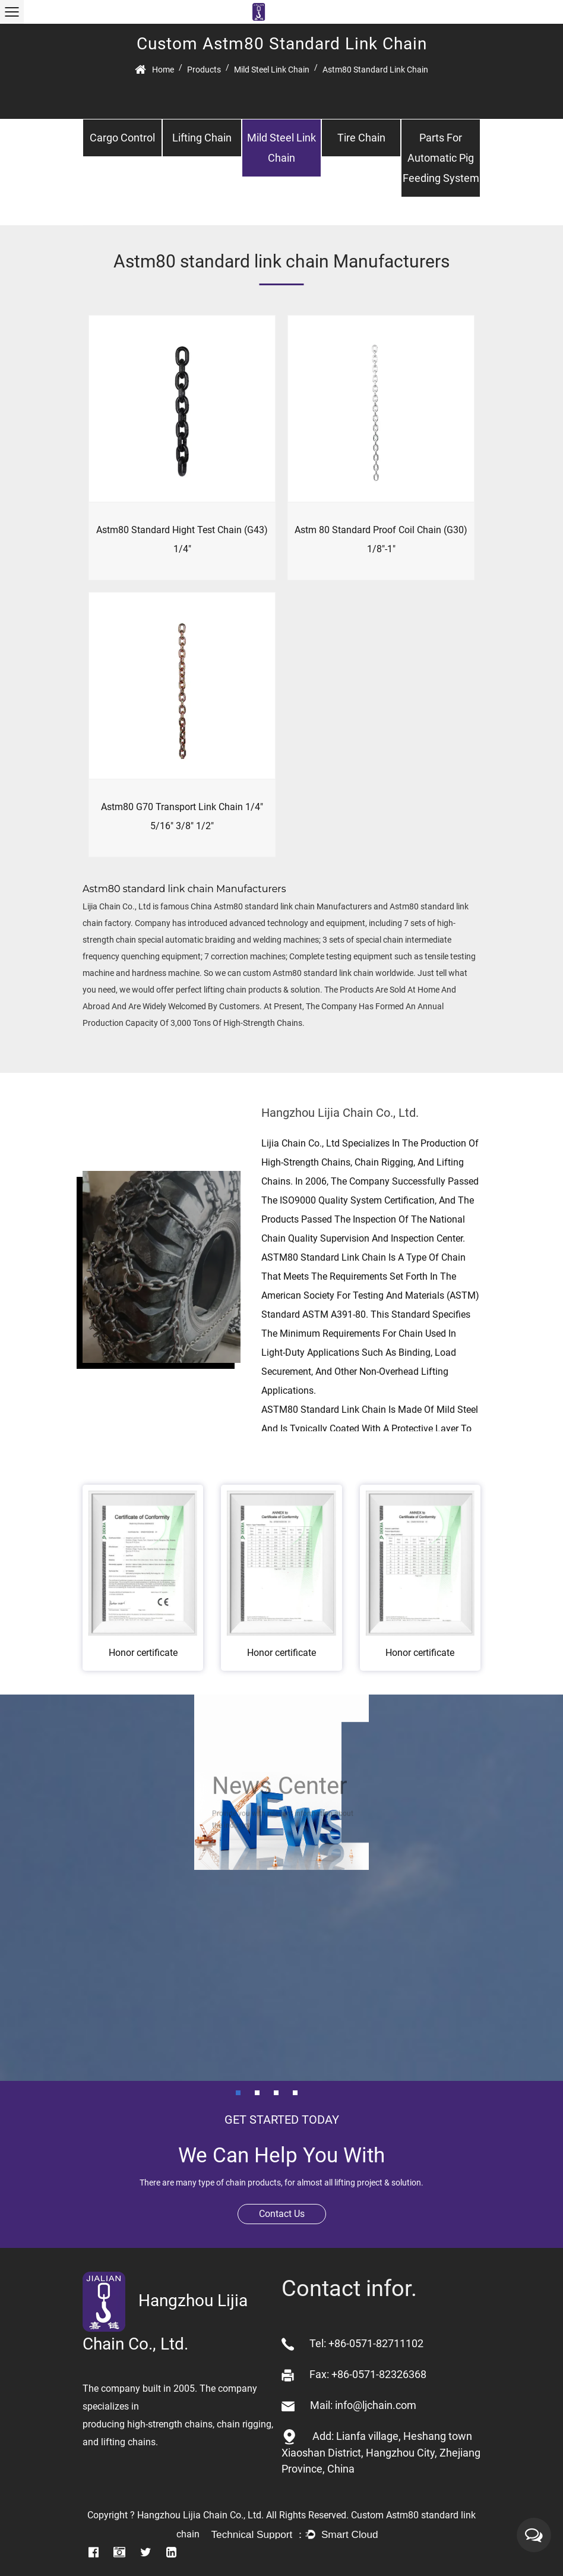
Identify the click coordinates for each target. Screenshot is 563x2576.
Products (204, 69)
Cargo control (122, 137)
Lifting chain (202, 137)
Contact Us (282, 2213)
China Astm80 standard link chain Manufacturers (281, 906)
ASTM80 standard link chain (323, 1257)
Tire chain (361, 137)
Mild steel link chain (271, 69)
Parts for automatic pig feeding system (441, 157)
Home (163, 69)
